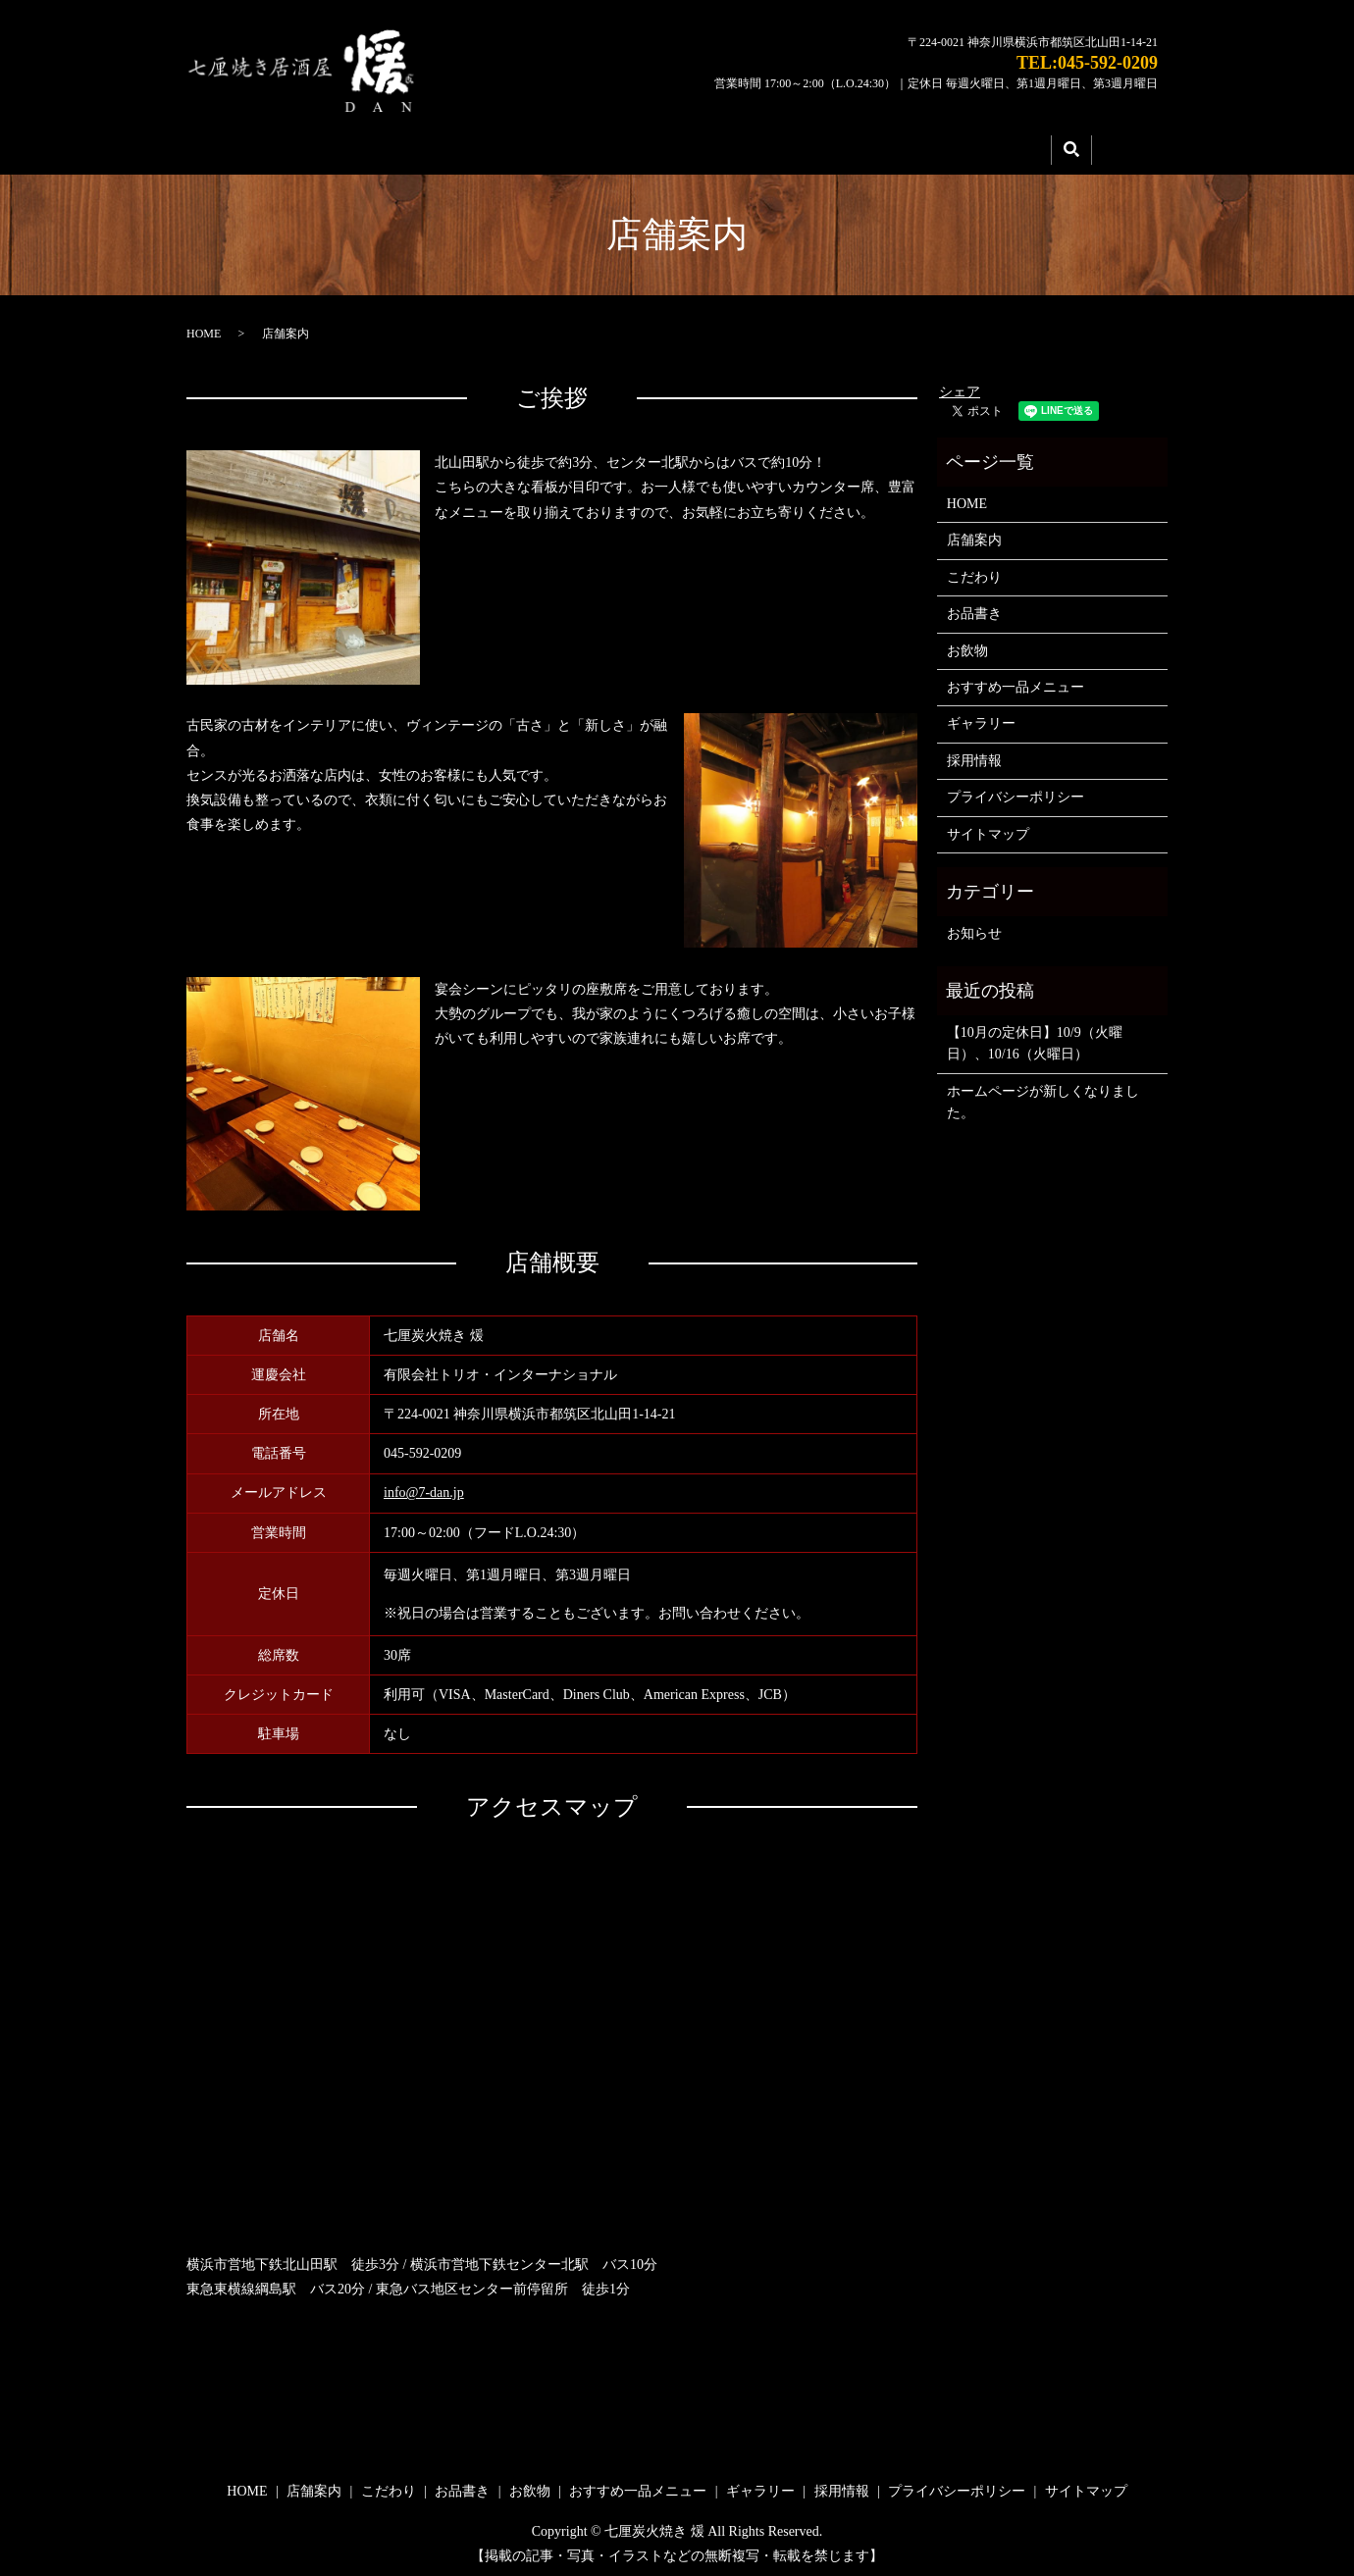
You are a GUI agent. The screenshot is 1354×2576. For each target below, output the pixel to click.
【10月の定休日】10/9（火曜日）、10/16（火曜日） (1034, 1037)
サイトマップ (988, 827)
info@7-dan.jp (424, 1486)
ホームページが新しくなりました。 (1043, 1095)
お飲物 (967, 644)
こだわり (590, 146)
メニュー (722, 146)
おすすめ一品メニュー (1015, 681)
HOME (327, 146)
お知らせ (974, 927)
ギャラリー (853, 146)
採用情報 (985, 146)
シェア (959, 385)
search (1071, 147)
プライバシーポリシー (1015, 791)
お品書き (974, 607)
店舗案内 (459, 146)
